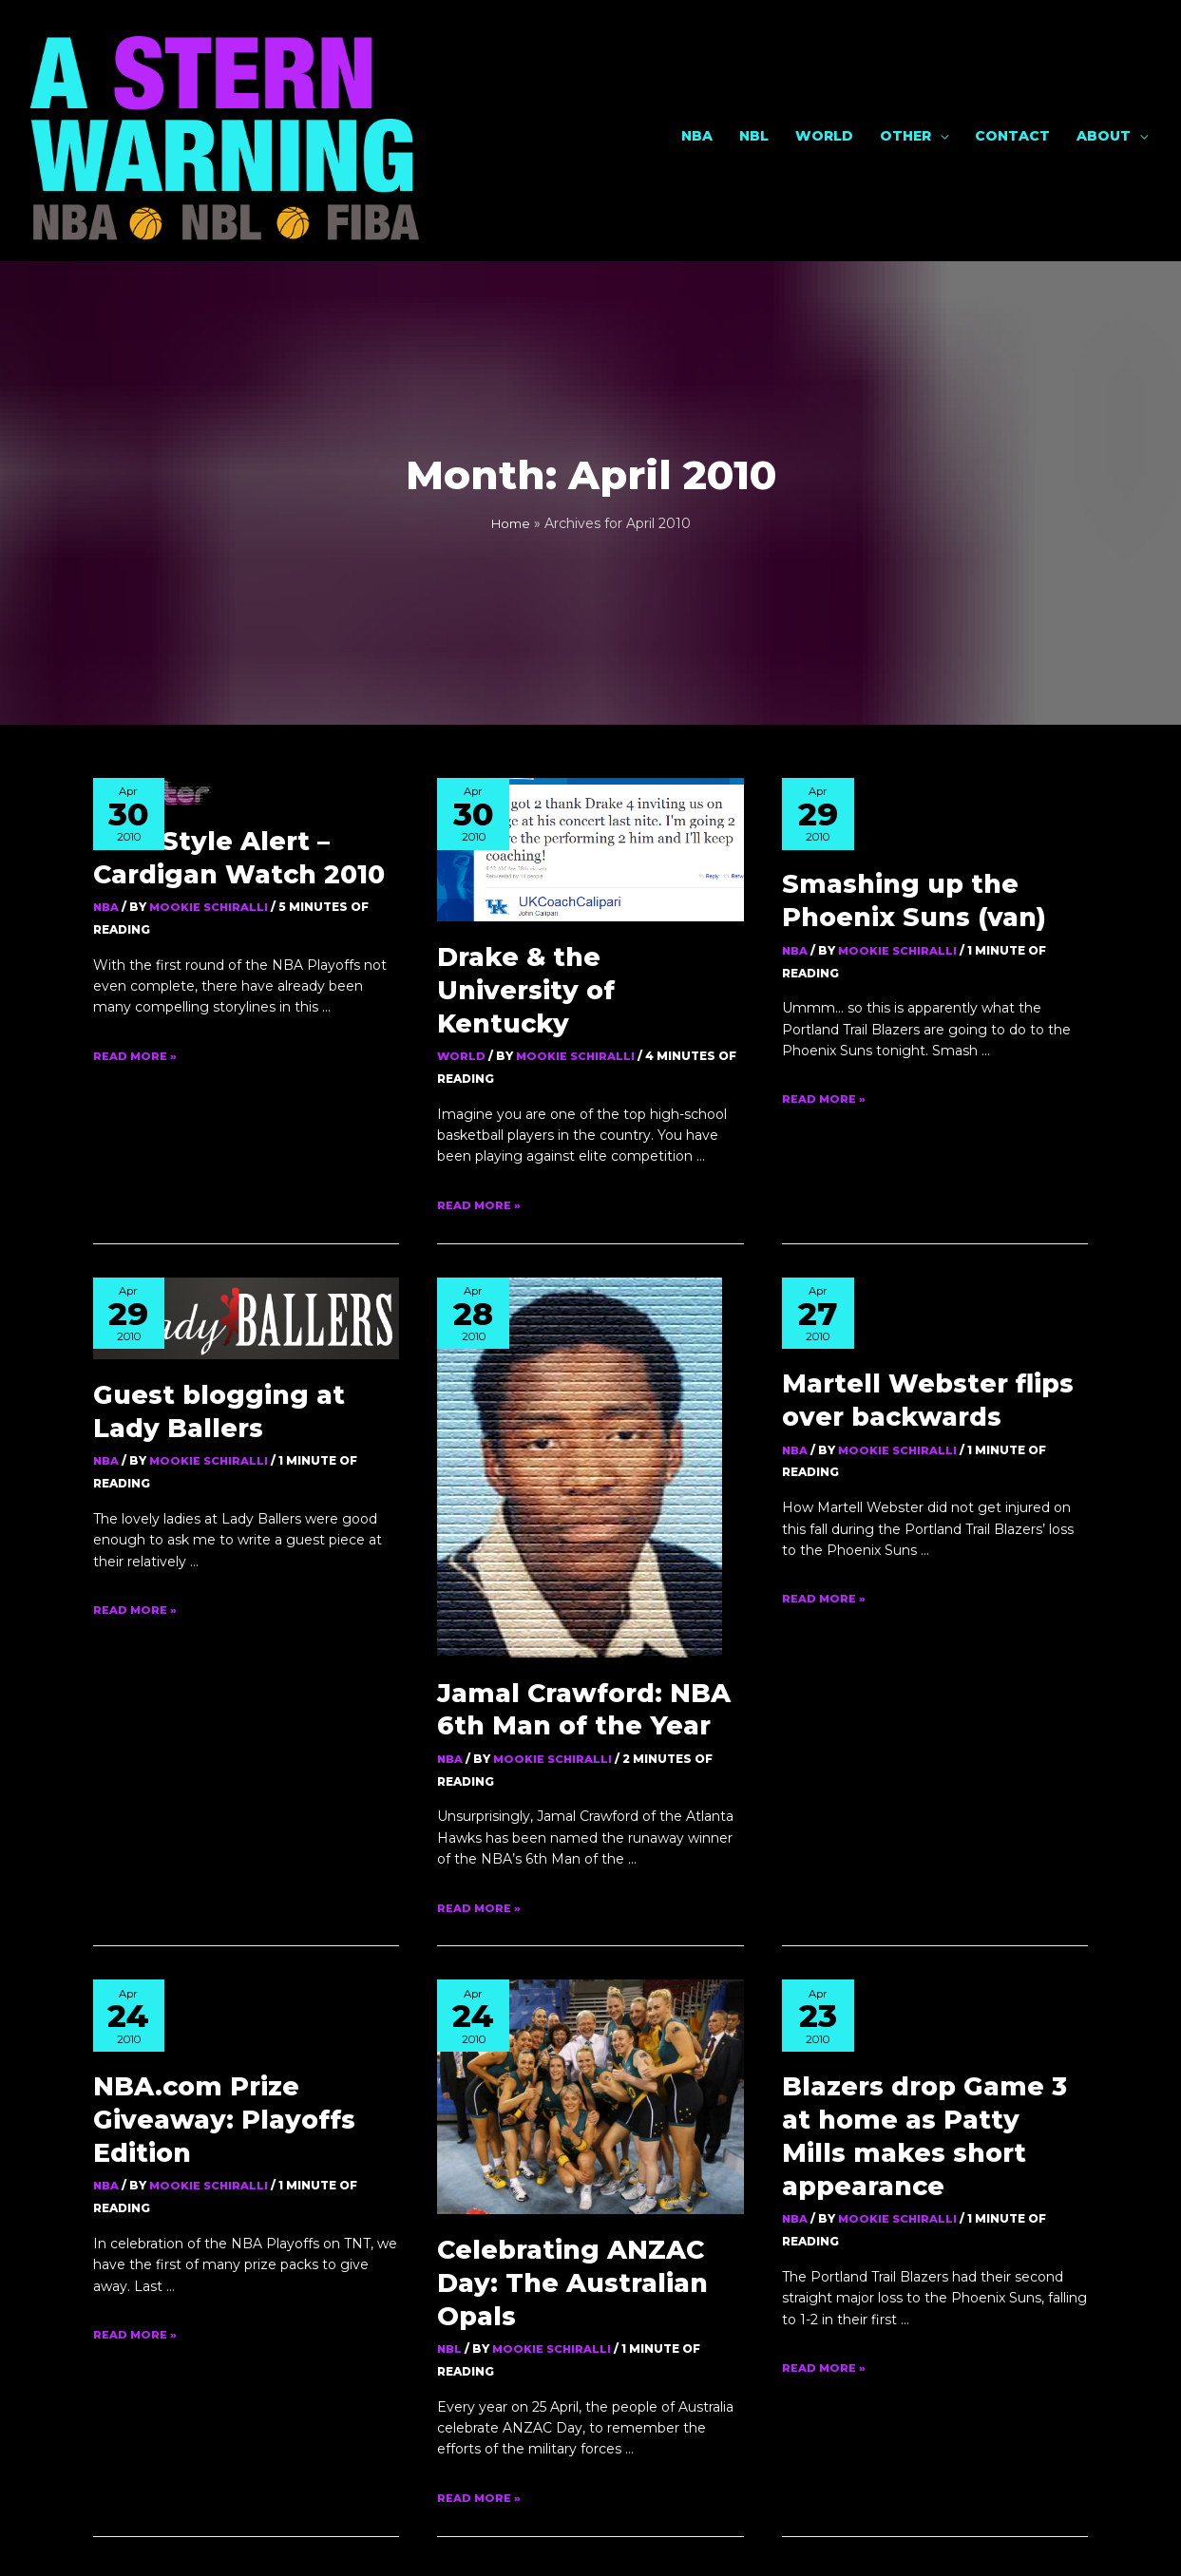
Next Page (984, 2193)
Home (510, 400)
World (824, 69)
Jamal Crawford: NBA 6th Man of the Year (928, 1470)
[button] (587, 2461)
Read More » (135, 922)
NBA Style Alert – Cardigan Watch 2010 (215, 730)
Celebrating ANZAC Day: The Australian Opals (577, 1779)
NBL (754, 69)
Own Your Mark (687, 2537)
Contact (1012, 69)
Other (905, 69)
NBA (697, 69)
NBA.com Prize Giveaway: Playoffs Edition (243, 1512)
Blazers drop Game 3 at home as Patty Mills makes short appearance (923, 1871)
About (1103, 69)
